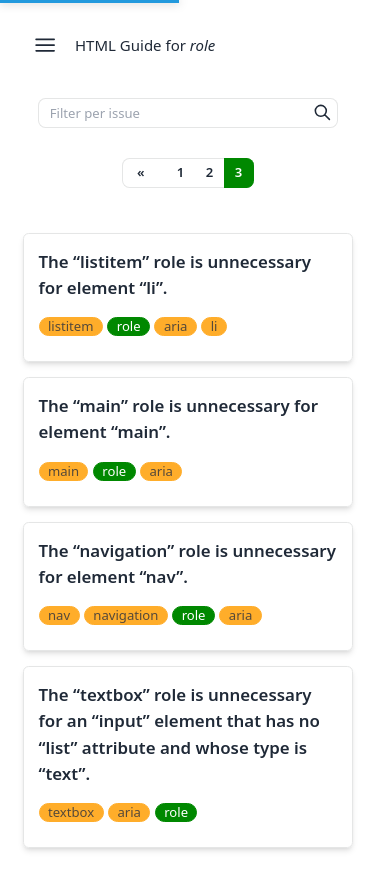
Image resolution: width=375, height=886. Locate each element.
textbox (71, 812)
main (63, 471)
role (129, 326)
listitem (71, 326)
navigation (125, 615)
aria (176, 326)
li (214, 326)
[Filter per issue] (173, 113)
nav (59, 615)
